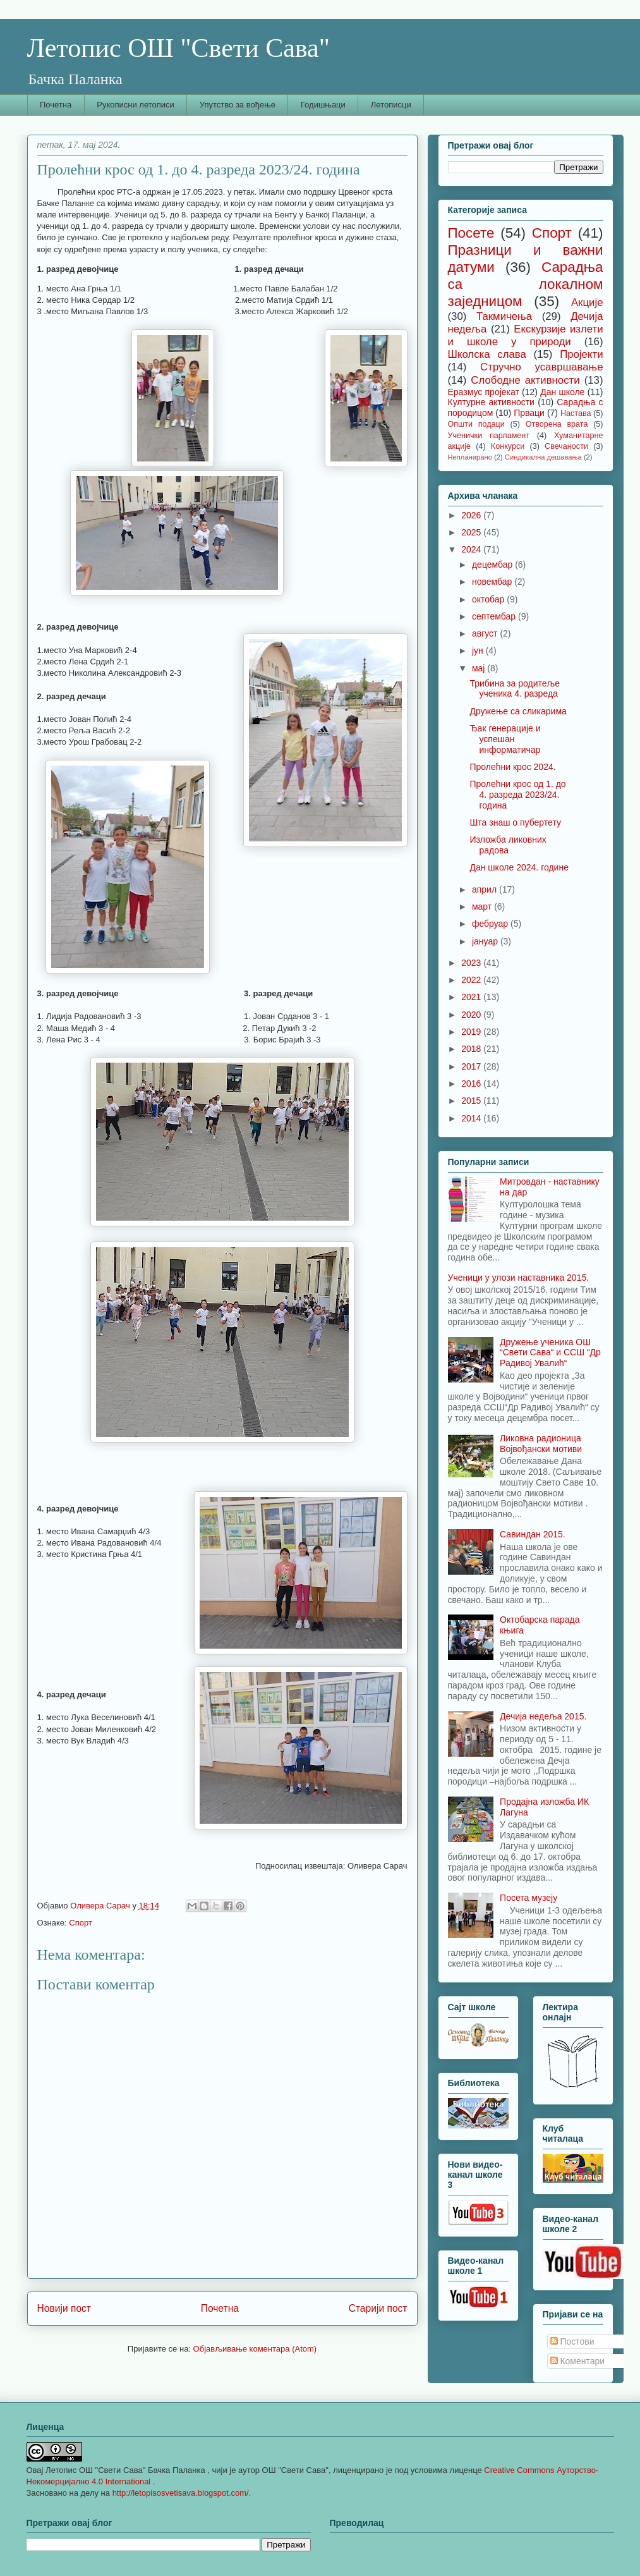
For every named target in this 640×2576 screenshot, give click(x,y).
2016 (472, 1083)
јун (479, 650)
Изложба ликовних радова (507, 844)
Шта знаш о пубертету (515, 822)
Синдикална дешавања (543, 457)
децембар (493, 564)
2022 (472, 980)
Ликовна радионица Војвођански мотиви (541, 1443)
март (483, 906)
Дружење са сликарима (517, 711)
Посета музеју (528, 1898)
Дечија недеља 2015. (543, 1716)
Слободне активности (525, 380)
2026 (472, 515)
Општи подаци (476, 424)
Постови (572, 2341)
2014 (472, 1118)
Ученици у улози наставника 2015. (518, 1278)
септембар (495, 616)
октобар (489, 599)
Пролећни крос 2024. (512, 767)
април (485, 889)
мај (479, 668)
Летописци (391, 104)
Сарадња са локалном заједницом (525, 284)
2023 (472, 963)
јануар (486, 941)
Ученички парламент (489, 435)
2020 (472, 1015)
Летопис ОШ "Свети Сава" (178, 48)
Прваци (529, 413)
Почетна (55, 104)
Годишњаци (323, 104)
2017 (472, 1066)
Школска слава (487, 354)
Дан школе (562, 392)
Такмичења (504, 316)
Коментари (577, 2361)
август (486, 633)
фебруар (491, 924)
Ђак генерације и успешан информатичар (504, 739)
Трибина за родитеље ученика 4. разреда (514, 688)
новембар (493, 582)
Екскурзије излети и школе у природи (525, 335)
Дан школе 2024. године (518, 867)
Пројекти (581, 354)
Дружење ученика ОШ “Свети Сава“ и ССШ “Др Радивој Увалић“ (550, 1353)
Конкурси (507, 446)
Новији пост (64, 2308)
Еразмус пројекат (483, 392)
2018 (472, 1049)
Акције (587, 302)
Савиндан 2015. (532, 1534)
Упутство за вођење (237, 104)
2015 (472, 1101)
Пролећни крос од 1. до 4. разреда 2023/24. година (517, 794)
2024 (472, 549)
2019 (472, 1032)
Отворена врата (557, 424)
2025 (472, 532)
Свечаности (566, 446)
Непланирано (470, 457)
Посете (471, 233)
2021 (472, 997)
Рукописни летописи (135, 104)
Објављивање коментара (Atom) (255, 2348)
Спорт (80, 1922)
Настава (575, 413)
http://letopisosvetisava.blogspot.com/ (180, 2493)
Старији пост (378, 2308)
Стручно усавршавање (541, 367)
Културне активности (491, 402)
